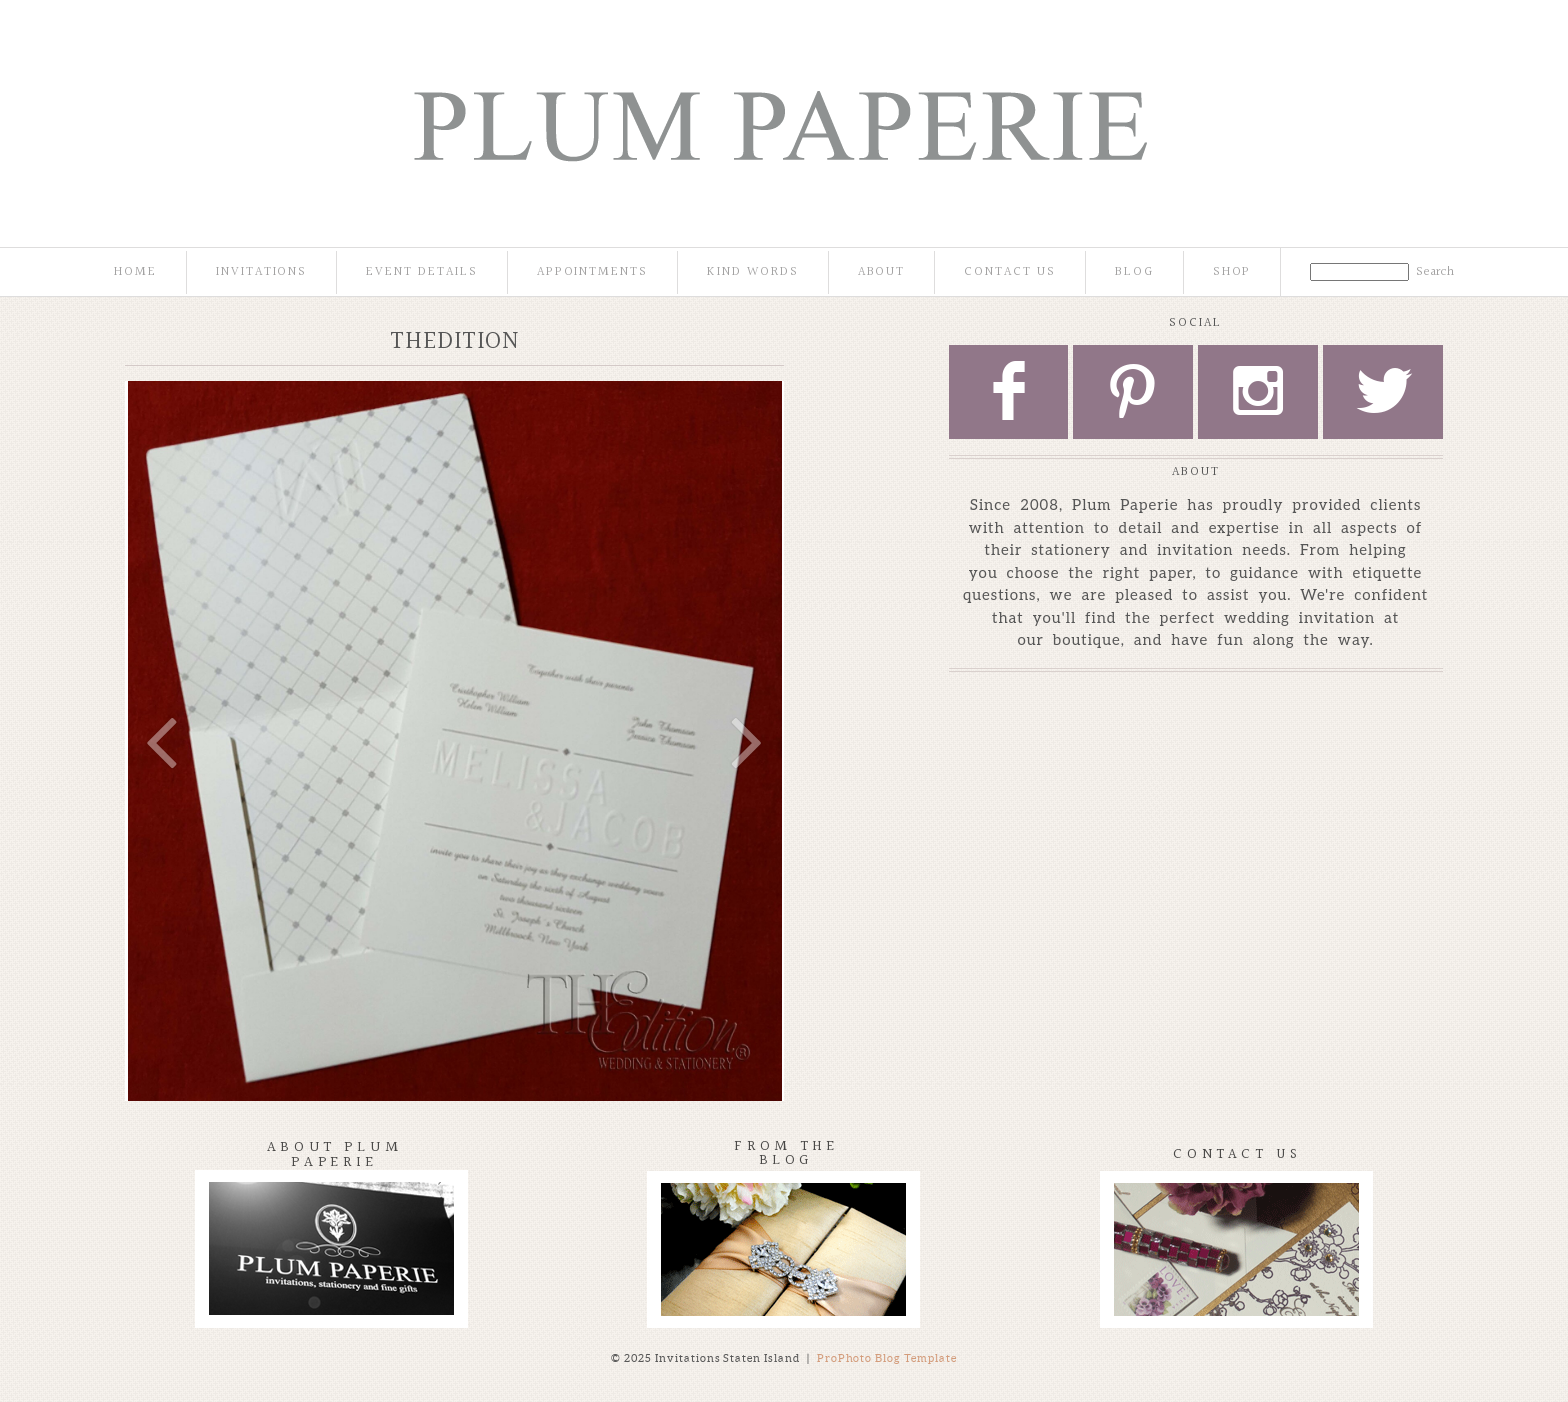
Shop (1232, 272)
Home (135, 272)
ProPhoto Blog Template (887, 1358)
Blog (1134, 272)
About (882, 272)
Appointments (592, 272)
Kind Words (753, 272)
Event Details (421, 272)
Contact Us (1010, 272)
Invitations (261, 272)
